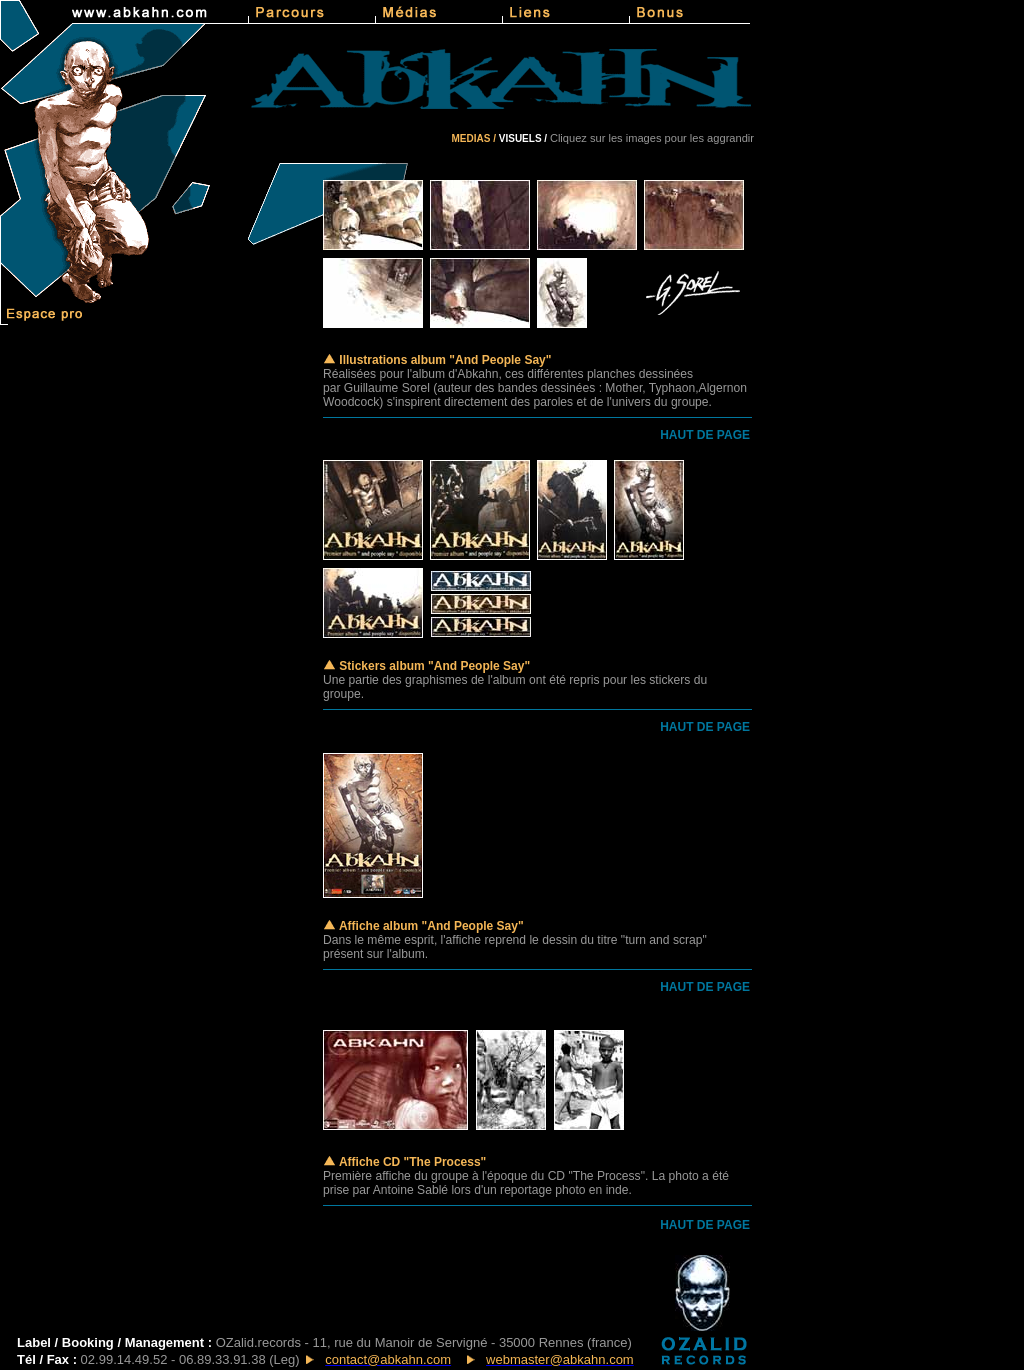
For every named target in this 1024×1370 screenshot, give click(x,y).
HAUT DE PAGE (705, 435)
